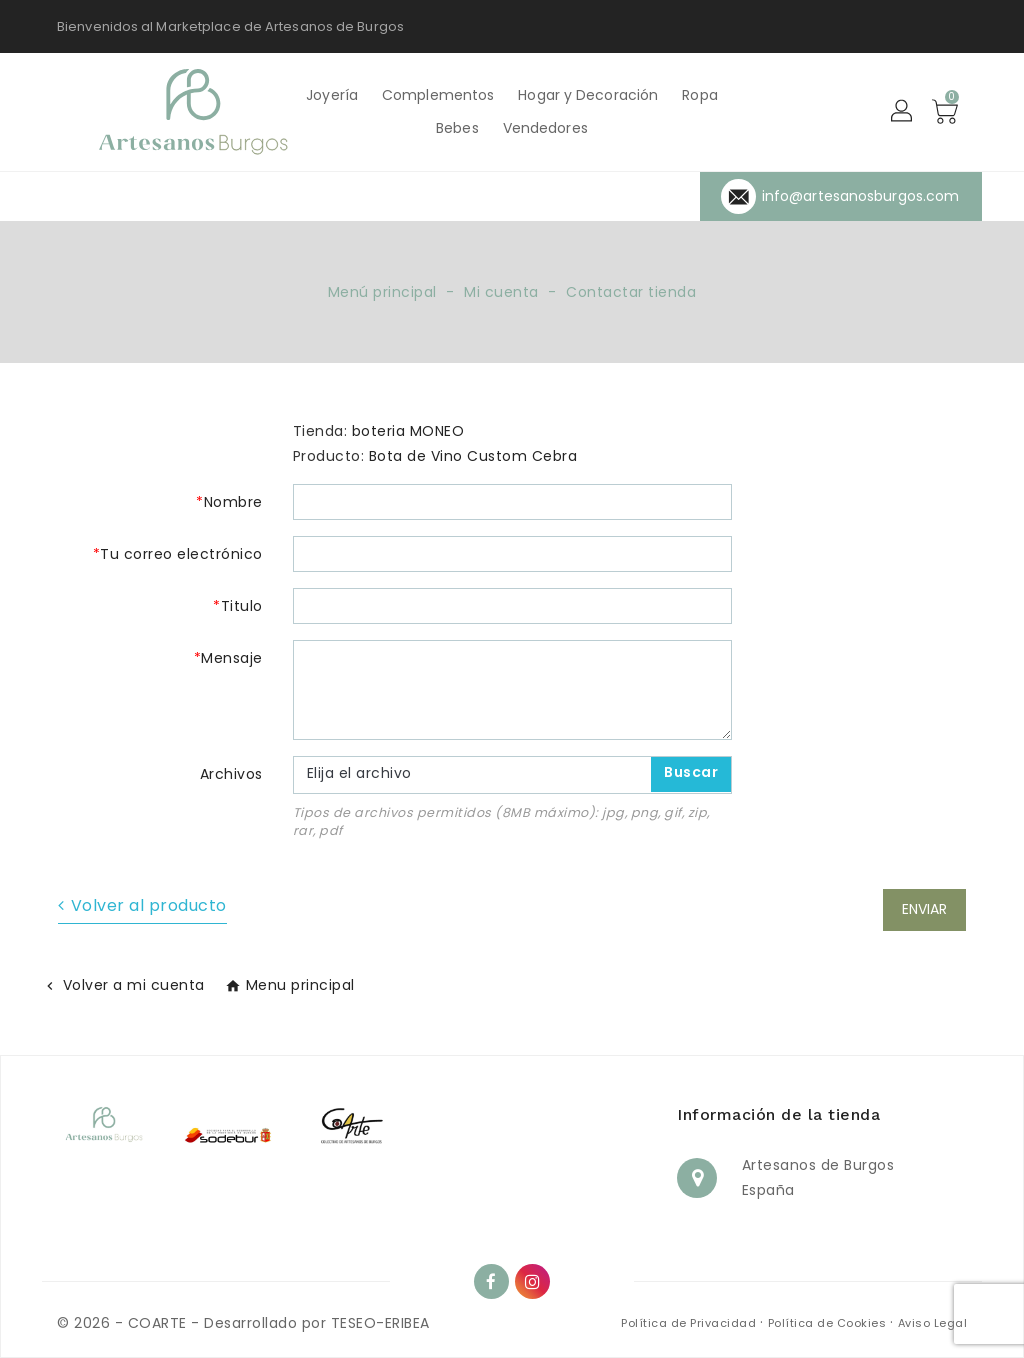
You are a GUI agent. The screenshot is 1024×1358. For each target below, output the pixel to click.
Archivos (231, 774)
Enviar (924, 909)
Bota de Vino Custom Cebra (473, 456)
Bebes (457, 128)
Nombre (233, 502)
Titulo (242, 606)
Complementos (438, 95)
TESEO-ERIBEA (380, 1323)
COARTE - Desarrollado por (227, 1323)
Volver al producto (149, 905)
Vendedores (545, 128)
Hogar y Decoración (588, 95)
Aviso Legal (933, 1323)
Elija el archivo (359, 773)
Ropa (699, 95)
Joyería (332, 95)
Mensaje (232, 658)
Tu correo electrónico (181, 554)
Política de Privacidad (690, 1323)
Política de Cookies (829, 1323)
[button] (903, 112)
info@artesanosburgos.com (860, 196)
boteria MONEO (408, 431)
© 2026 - (92, 1323)
